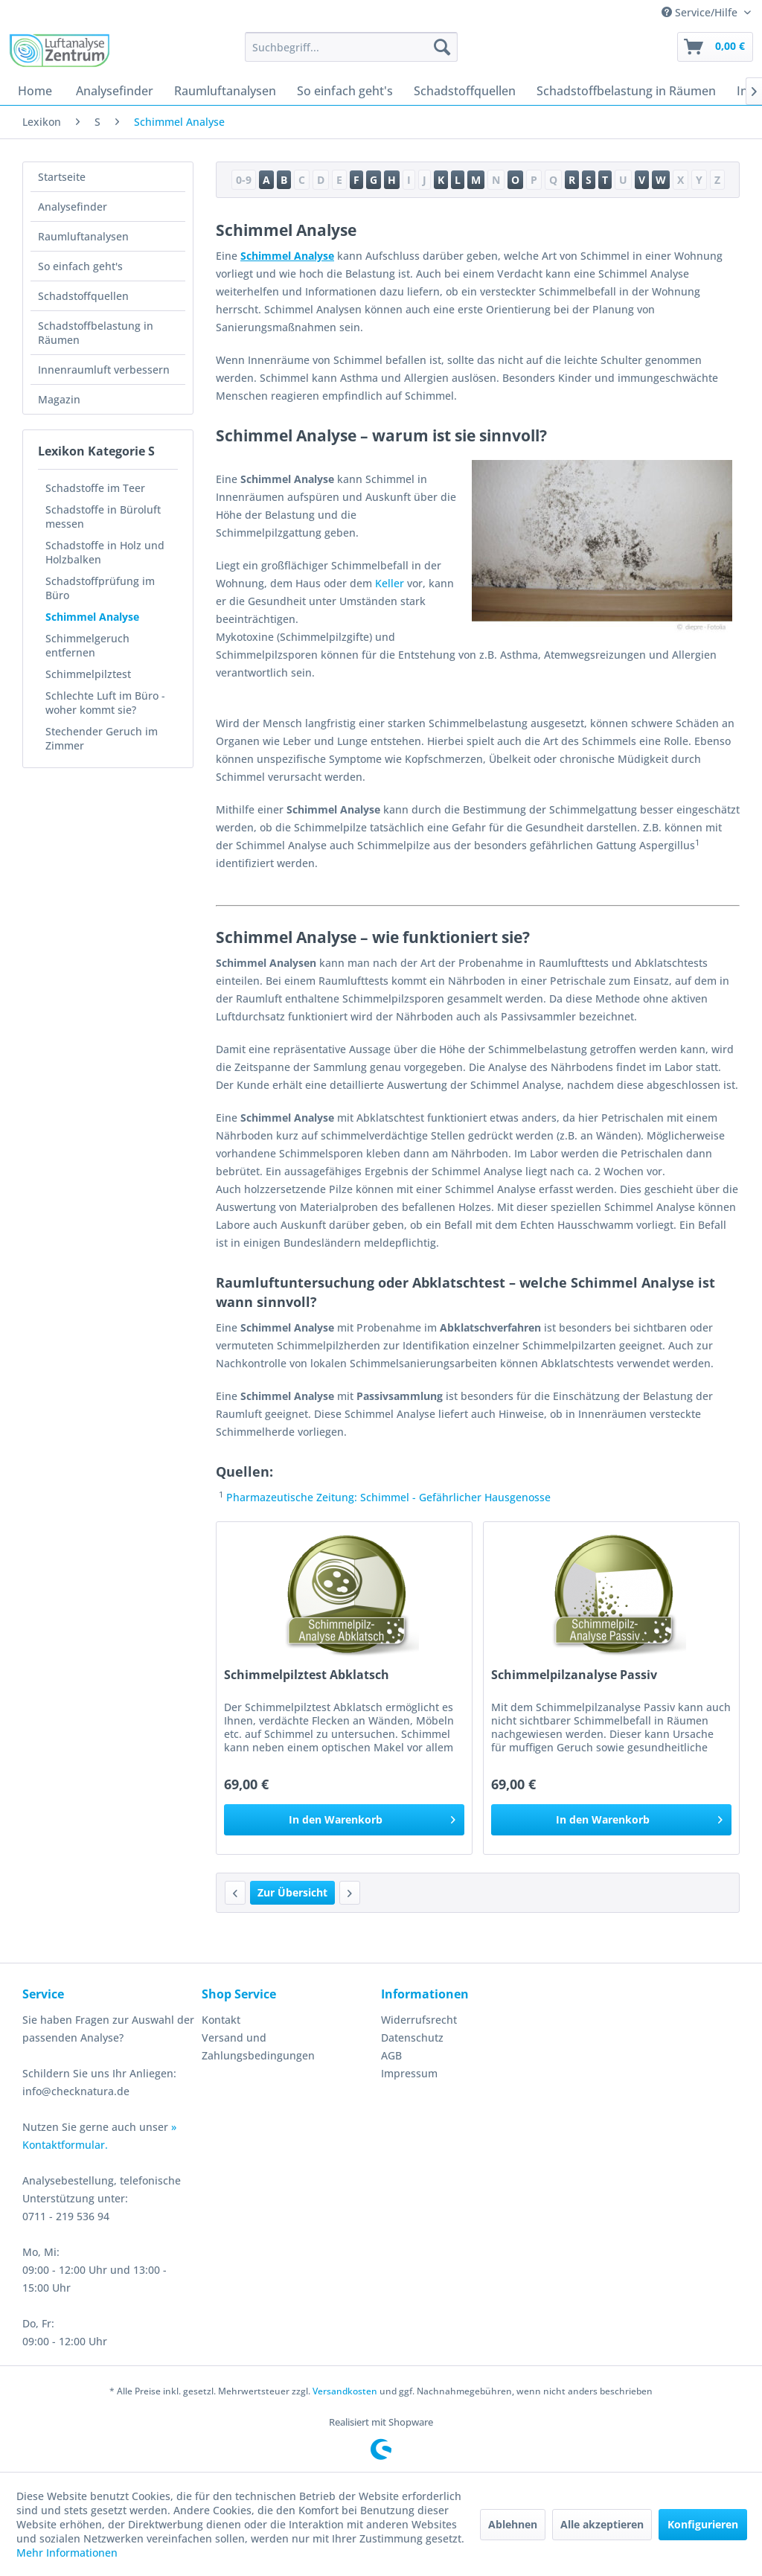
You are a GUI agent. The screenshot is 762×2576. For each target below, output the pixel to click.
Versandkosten (345, 2391)
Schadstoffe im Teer (95, 488)
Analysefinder (72, 206)
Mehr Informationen (67, 2552)
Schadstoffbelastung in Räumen (95, 333)
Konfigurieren (702, 2524)
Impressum (409, 2073)
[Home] (35, 91)
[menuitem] (351, 47)
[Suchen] (442, 47)
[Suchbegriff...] (351, 47)
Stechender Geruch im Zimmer (101, 738)
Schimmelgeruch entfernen (87, 645)
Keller (389, 583)
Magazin (59, 399)
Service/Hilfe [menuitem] (701, 12)
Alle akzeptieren (602, 2524)
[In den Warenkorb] (344, 1819)
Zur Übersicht (292, 1892)
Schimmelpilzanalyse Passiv (574, 1675)
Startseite (62, 177)
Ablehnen (512, 2524)
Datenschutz (412, 2037)
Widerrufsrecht (419, 2020)
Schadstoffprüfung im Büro (100, 588)
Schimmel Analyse (92, 617)
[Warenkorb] (715, 47)
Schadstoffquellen (83, 296)
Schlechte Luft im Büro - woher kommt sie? (105, 702)
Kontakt (221, 2020)
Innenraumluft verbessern (104, 369)
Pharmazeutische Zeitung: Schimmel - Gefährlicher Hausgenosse (388, 1497)
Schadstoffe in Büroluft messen (103, 516)
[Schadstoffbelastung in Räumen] (626, 91)
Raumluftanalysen (83, 236)
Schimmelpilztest (88, 674)
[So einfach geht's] (344, 91)
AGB (391, 2055)
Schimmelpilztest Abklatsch (306, 1675)
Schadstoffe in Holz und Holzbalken (104, 552)
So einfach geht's (80, 266)
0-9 (244, 180)
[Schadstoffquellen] (464, 91)
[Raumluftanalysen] (225, 91)
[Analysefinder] (114, 91)
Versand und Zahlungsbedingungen (258, 2046)
